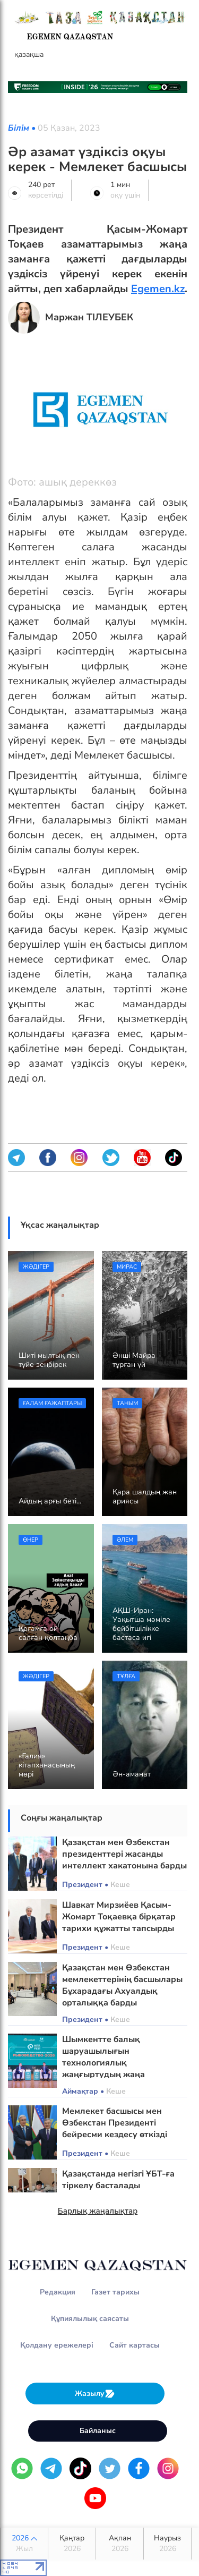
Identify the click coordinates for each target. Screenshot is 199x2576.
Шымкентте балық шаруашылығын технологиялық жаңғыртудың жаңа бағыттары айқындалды (112, 2063)
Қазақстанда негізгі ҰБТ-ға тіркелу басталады (118, 2179)
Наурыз (167, 2543)
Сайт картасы (134, 2345)
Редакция (57, 2292)
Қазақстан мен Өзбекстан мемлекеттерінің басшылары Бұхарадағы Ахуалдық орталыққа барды (122, 1985)
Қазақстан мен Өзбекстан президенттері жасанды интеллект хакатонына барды (124, 1854)
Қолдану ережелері (56, 2345)
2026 (24, 2543)
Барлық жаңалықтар (98, 2211)
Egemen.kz (158, 289)
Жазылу (95, 2393)
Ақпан (119, 2543)
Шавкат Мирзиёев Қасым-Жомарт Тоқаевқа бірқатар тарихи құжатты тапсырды (119, 1916)
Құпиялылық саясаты (90, 2319)
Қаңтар (72, 2543)
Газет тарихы (115, 2292)
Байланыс (98, 2431)
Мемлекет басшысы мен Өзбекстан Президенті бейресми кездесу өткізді (114, 2122)
